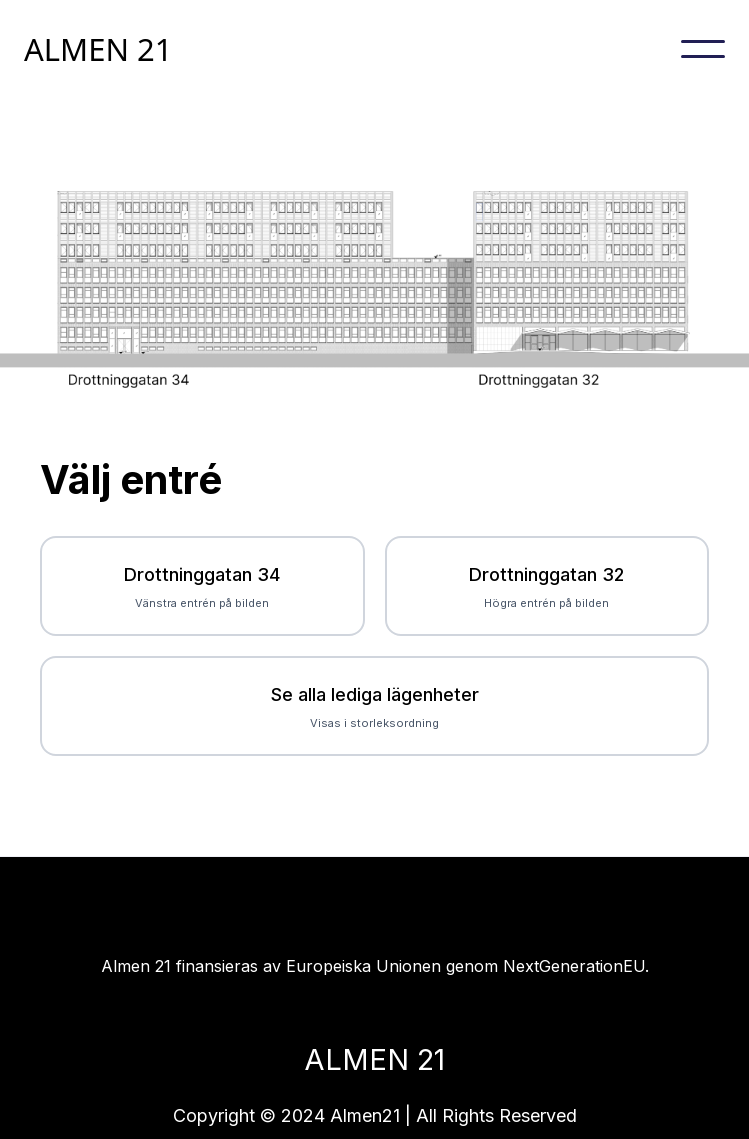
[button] (703, 49)
